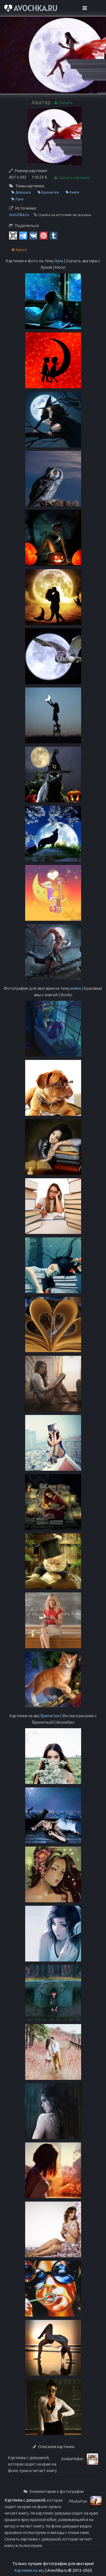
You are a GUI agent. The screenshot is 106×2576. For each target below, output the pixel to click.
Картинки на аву (29, 2570)
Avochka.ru (19, 214)
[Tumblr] (54, 235)
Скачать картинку (71, 178)
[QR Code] (13, 235)
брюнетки (49, 1716)
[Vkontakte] (33, 235)
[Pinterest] (43, 235)
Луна (17, 199)
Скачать (63, 103)
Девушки (21, 192)
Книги (72, 192)
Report (19, 250)
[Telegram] (23, 235)
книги (75, 988)
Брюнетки (48, 192)
